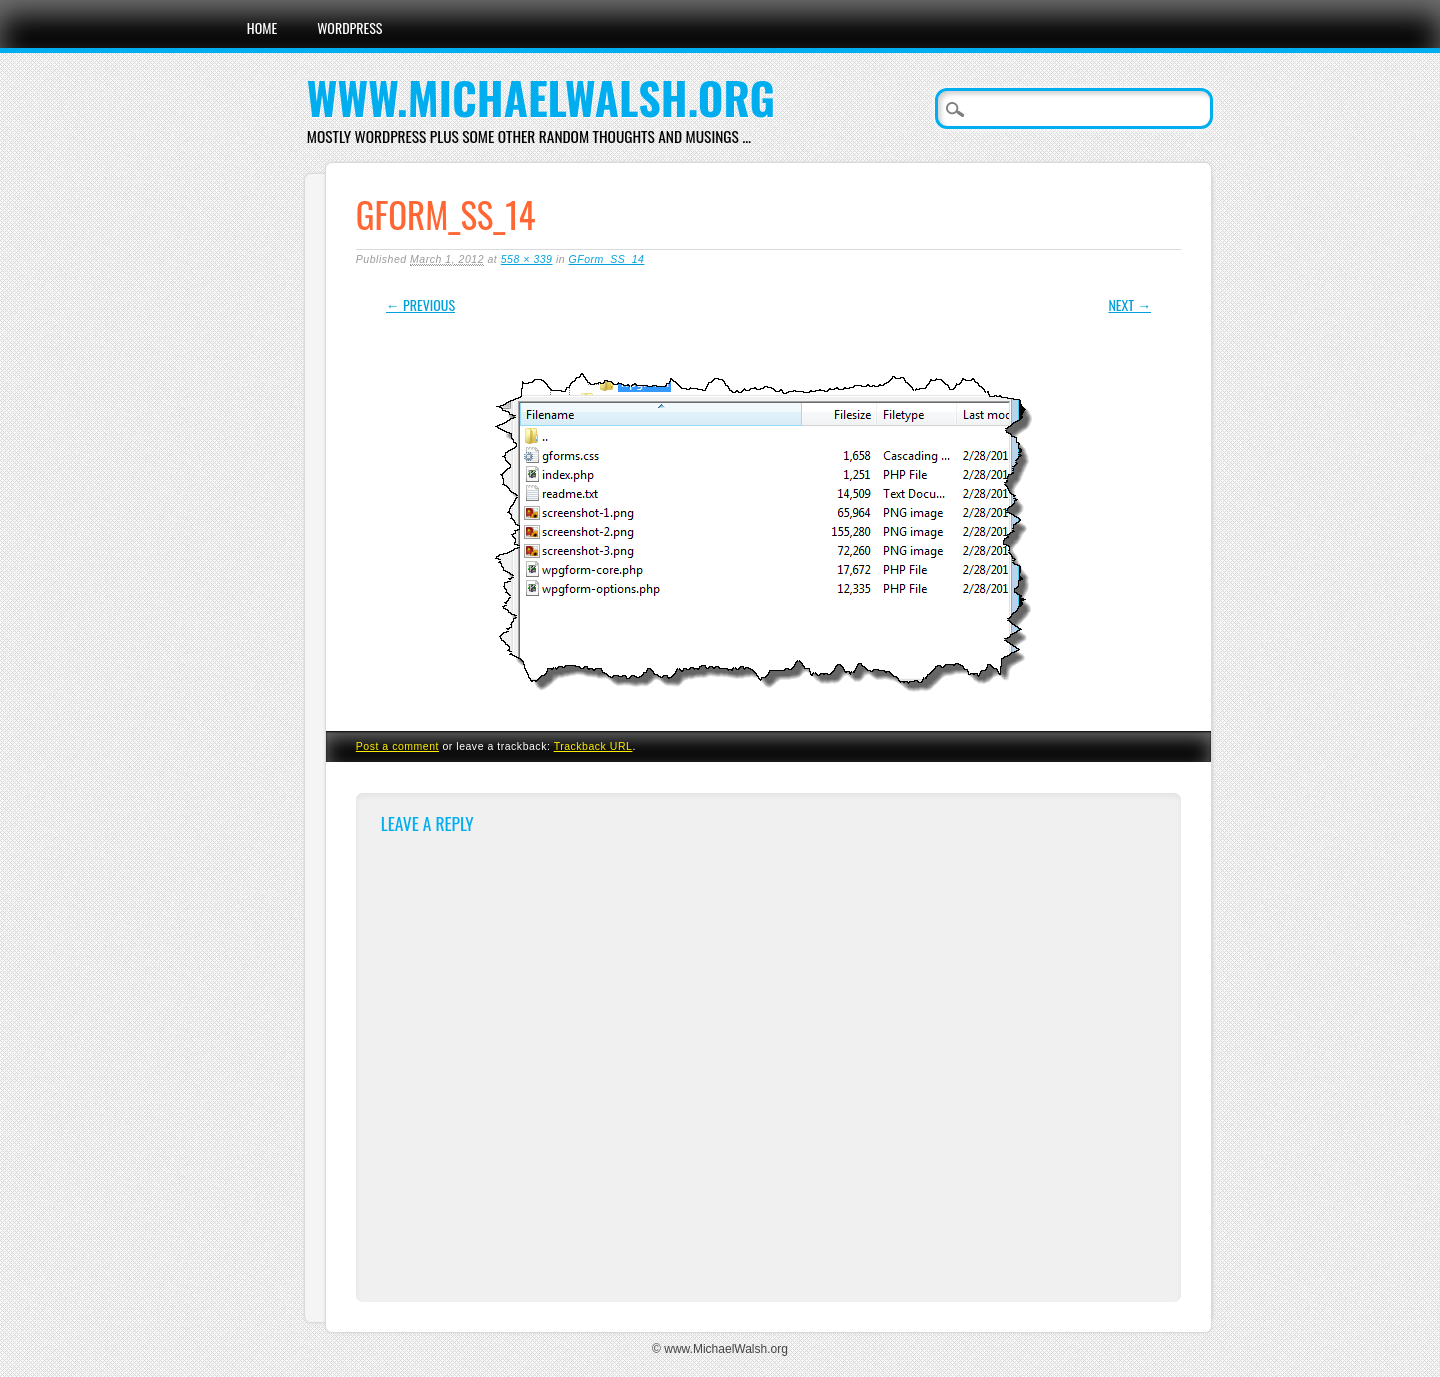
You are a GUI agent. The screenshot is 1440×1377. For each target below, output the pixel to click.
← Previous (420, 304)
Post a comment (397, 746)
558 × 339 (527, 259)
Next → (1129, 304)
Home (262, 27)
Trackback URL (593, 746)
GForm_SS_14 (607, 259)
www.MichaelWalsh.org (541, 97)
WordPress (349, 27)
